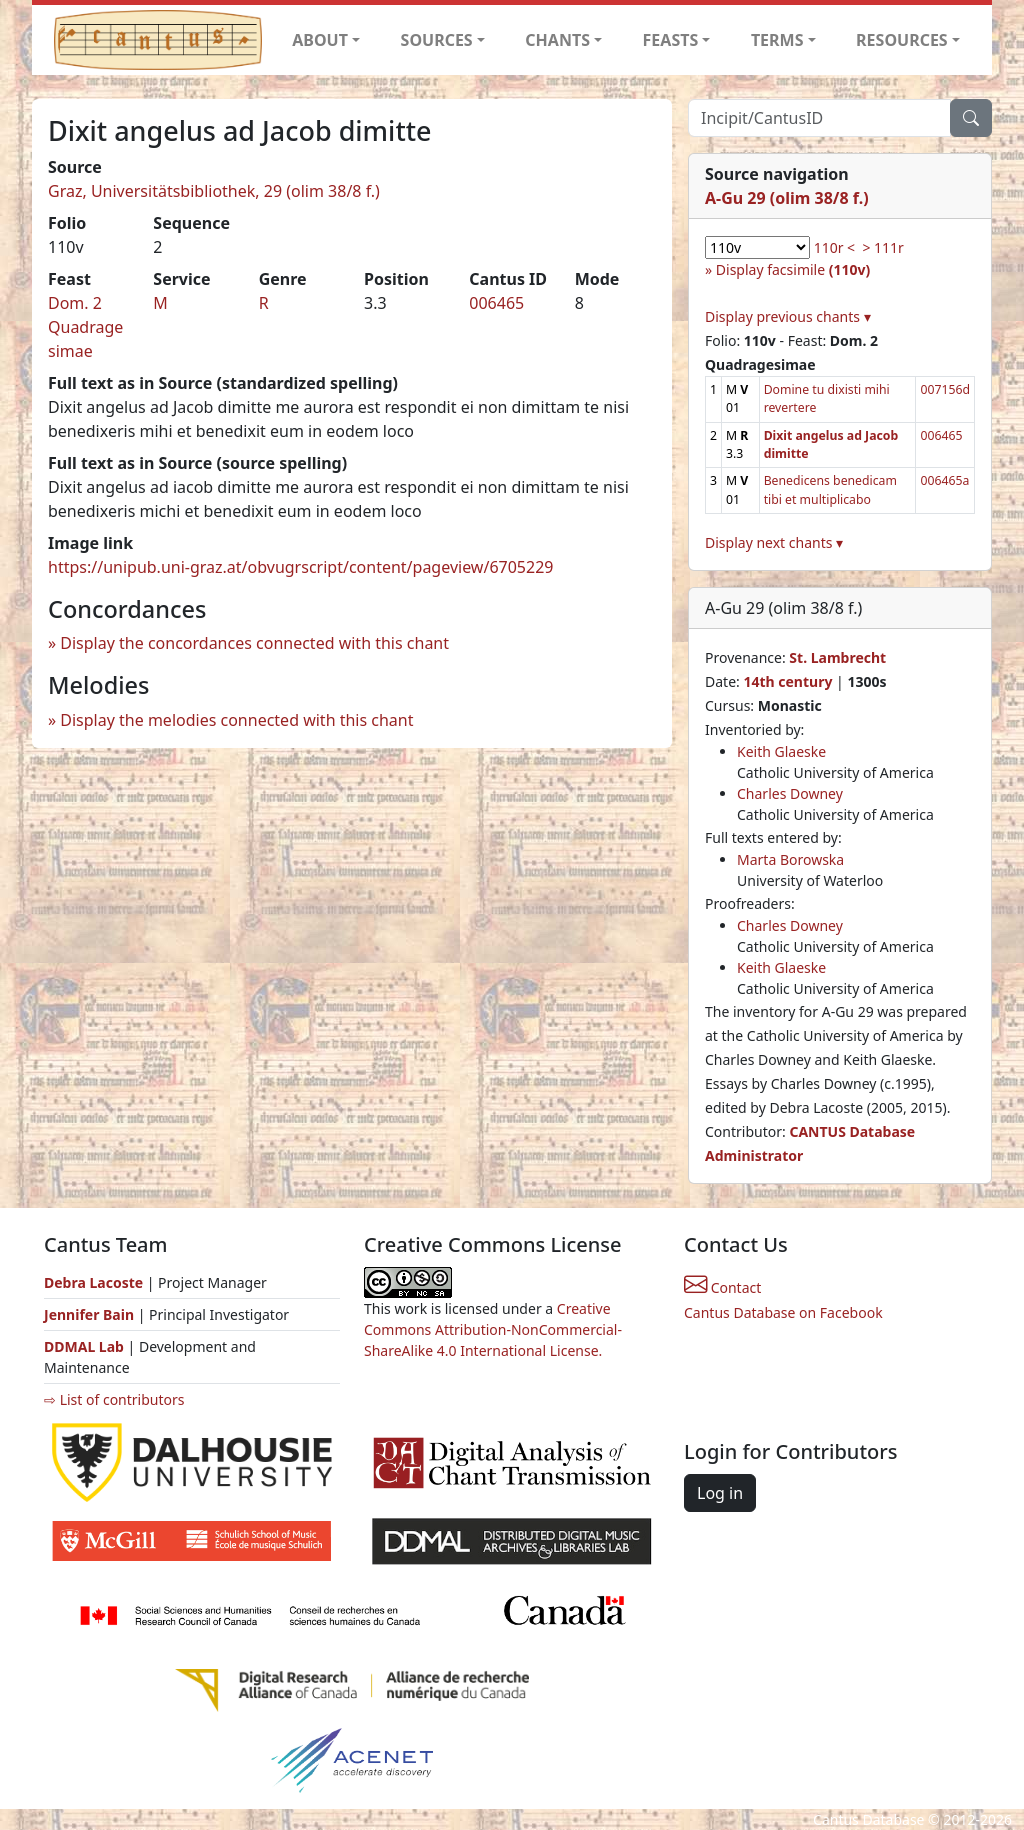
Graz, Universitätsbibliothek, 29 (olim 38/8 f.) (214, 191)
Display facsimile (793, 269)
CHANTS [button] (557, 40)
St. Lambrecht (837, 657)
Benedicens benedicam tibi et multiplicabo (830, 489)
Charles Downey (790, 793)
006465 (496, 303)
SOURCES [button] (437, 40)
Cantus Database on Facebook (783, 1312)
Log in (720, 1493)
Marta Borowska (790, 859)
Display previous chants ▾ (788, 316)
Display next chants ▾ (774, 542)
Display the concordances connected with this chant (254, 643)
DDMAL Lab (84, 1346)
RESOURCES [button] (902, 40)
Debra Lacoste (93, 1282)
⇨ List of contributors (114, 1399)
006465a (944, 480)
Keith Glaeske (781, 751)
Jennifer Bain (91, 1314)
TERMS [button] (777, 40)
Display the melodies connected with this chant (236, 720)
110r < (834, 247)
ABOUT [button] (320, 40)
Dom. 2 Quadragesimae (85, 327)
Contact (722, 1287)
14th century (787, 681)
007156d (945, 389)
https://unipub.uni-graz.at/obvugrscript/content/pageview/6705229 (300, 567)
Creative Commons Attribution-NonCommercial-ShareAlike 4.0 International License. (493, 1329)
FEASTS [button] (671, 40)
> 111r (882, 247)
